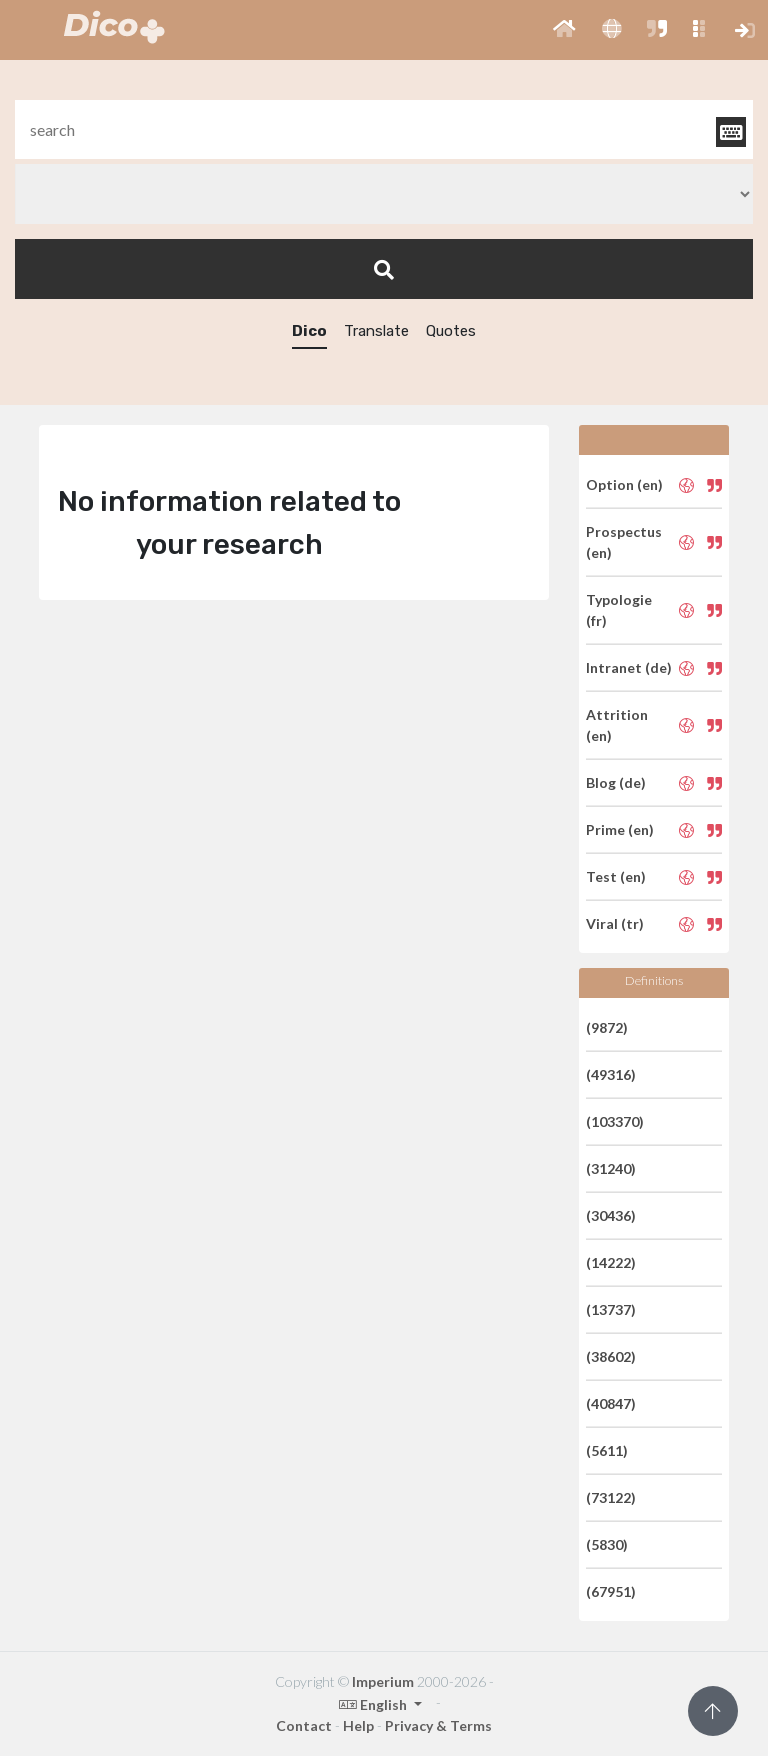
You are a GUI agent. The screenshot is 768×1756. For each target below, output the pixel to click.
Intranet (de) (629, 667)
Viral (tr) (615, 923)
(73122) (611, 1497)
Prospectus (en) (624, 542)
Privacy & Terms (438, 1725)
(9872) (607, 1027)
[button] (564, 30)
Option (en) (624, 484)
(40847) (611, 1403)
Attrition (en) (617, 725)
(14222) (611, 1262)
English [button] (374, 1704)
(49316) (611, 1074)
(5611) (607, 1450)
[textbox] (384, 129)
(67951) (611, 1591)
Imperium (383, 1681)
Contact (304, 1725)
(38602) (611, 1356)
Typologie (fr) (619, 610)
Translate (376, 331)
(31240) (611, 1168)
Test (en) (616, 876)
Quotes (451, 331)
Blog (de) (616, 782)
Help (358, 1725)
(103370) (615, 1121)
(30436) (611, 1215)
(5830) (607, 1544)
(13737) (611, 1309)
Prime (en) (620, 829)
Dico (309, 331)
